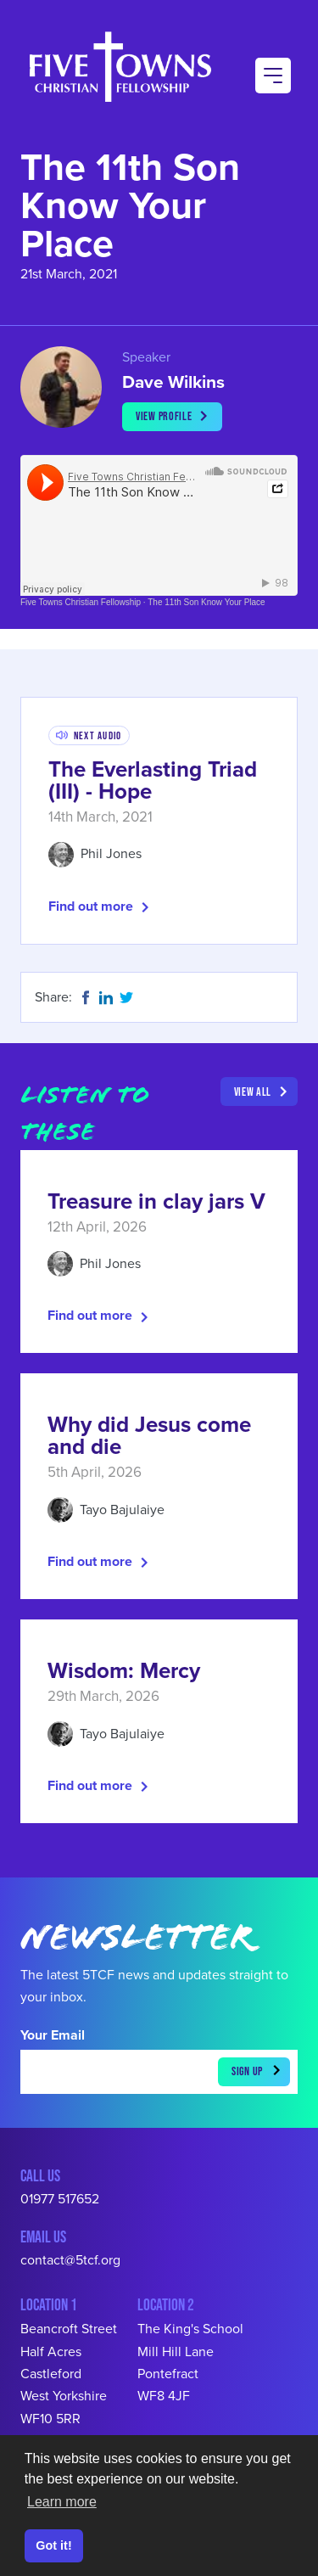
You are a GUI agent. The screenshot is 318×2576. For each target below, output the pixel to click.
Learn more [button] (62, 2502)
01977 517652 (59, 2199)
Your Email (52, 2035)
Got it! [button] (53, 2545)
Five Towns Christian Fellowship (80, 602)
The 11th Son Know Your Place (206, 602)
